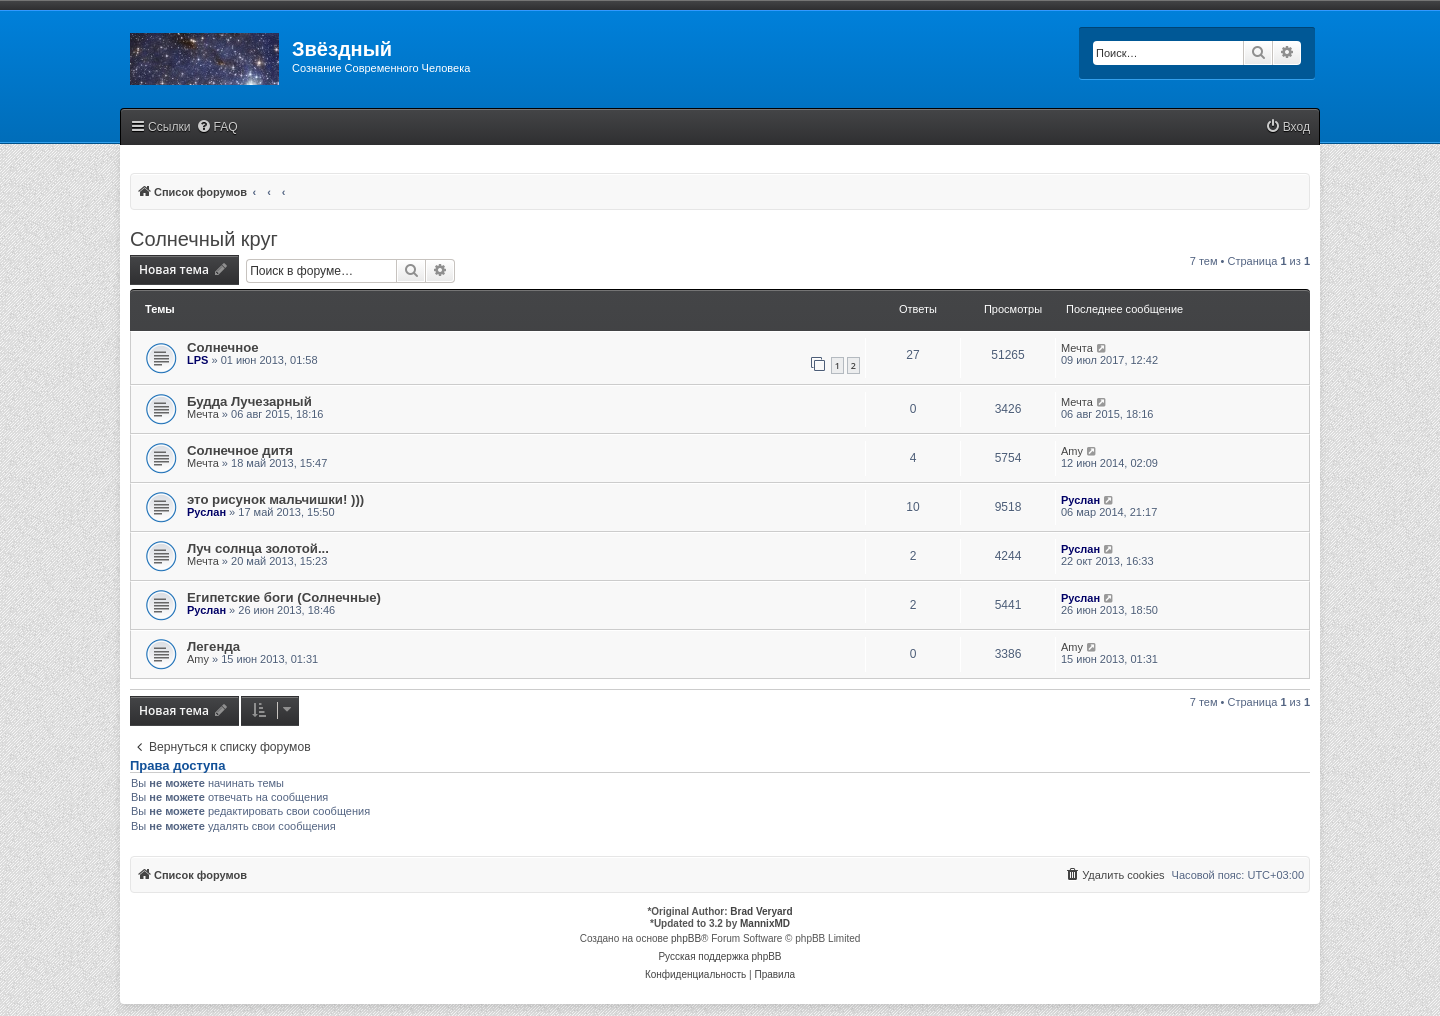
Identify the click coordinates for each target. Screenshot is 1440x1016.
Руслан (206, 512)
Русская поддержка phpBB (719, 956)
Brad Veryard (761, 911)
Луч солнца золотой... (258, 548)
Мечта (1077, 348)
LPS (197, 360)
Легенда (213, 646)
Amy (1072, 451)
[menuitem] (217, 127)
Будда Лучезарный (249, 401)
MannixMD (765, 923)
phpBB (686, 938)
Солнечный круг (204, 239)
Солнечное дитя (240, 450)
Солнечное (223, 347)
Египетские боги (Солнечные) (284, 597)
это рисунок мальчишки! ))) (275, 499)
